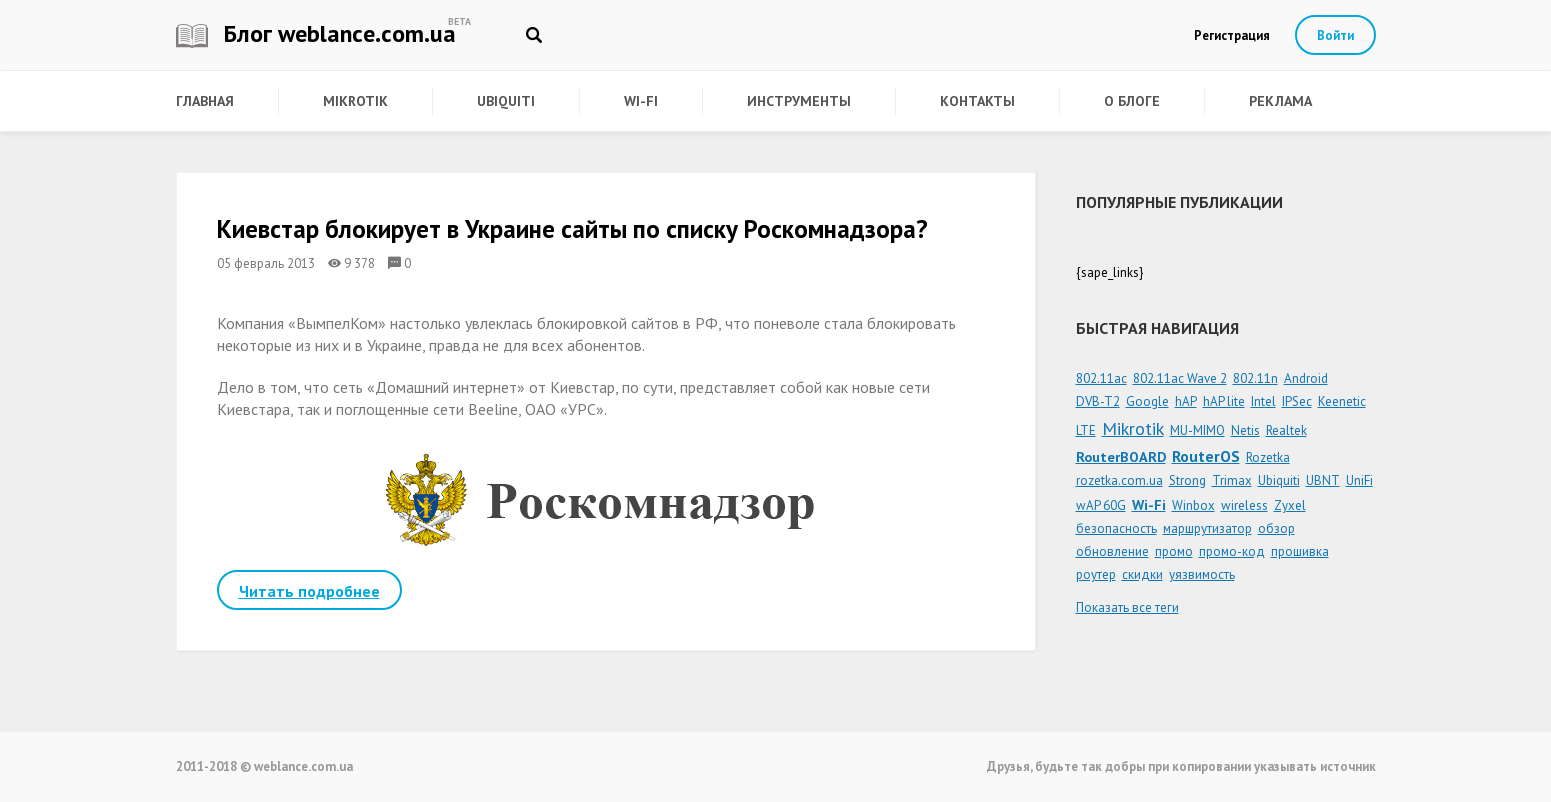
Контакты (977, 101)
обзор (1276, 528)
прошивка (1300, 551)
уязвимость (1202, 574)
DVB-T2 (1098, 401)
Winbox (1193, 505)
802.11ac (1101, 378)
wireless (1244, 505)
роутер (1096, 574)
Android (1306, 378)
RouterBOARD (1121, 456)
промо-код (1232, 551)
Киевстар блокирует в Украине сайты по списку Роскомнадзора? (572, 229)
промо (1174, 551)
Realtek (1286, 430)
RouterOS (1206, 456)
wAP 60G (1101, 505)
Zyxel (1290, 505)
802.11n (1255, 378)
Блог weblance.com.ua (316, 33)
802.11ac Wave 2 (1180, 378)
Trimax (1232, 480)
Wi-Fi (641, 101)
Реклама (1280, 101)
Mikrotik (355, 101)
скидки (1142, 574)
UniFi (1359, 480)
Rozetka (1268, 457)
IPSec (1297, 401)
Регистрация (1232, 35)
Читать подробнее (309, 591)
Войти (1335, 35)
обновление (1112, 551)
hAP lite (1224, 401)
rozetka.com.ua (1119, 480)
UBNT (1323, 480)
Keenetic (1342, 401)
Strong (1187, 480)
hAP (1186, 401)
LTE (1086, 430)
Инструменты (799, 101)
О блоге (1132, 101)
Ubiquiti (506, 101)
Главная (205, 101)
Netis (1245, 430)
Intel (1263, 401)
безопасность (1116, 528)
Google (1147, 401)
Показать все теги (1127, 607)
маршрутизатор (1207, 528)
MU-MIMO (1197, 430)
